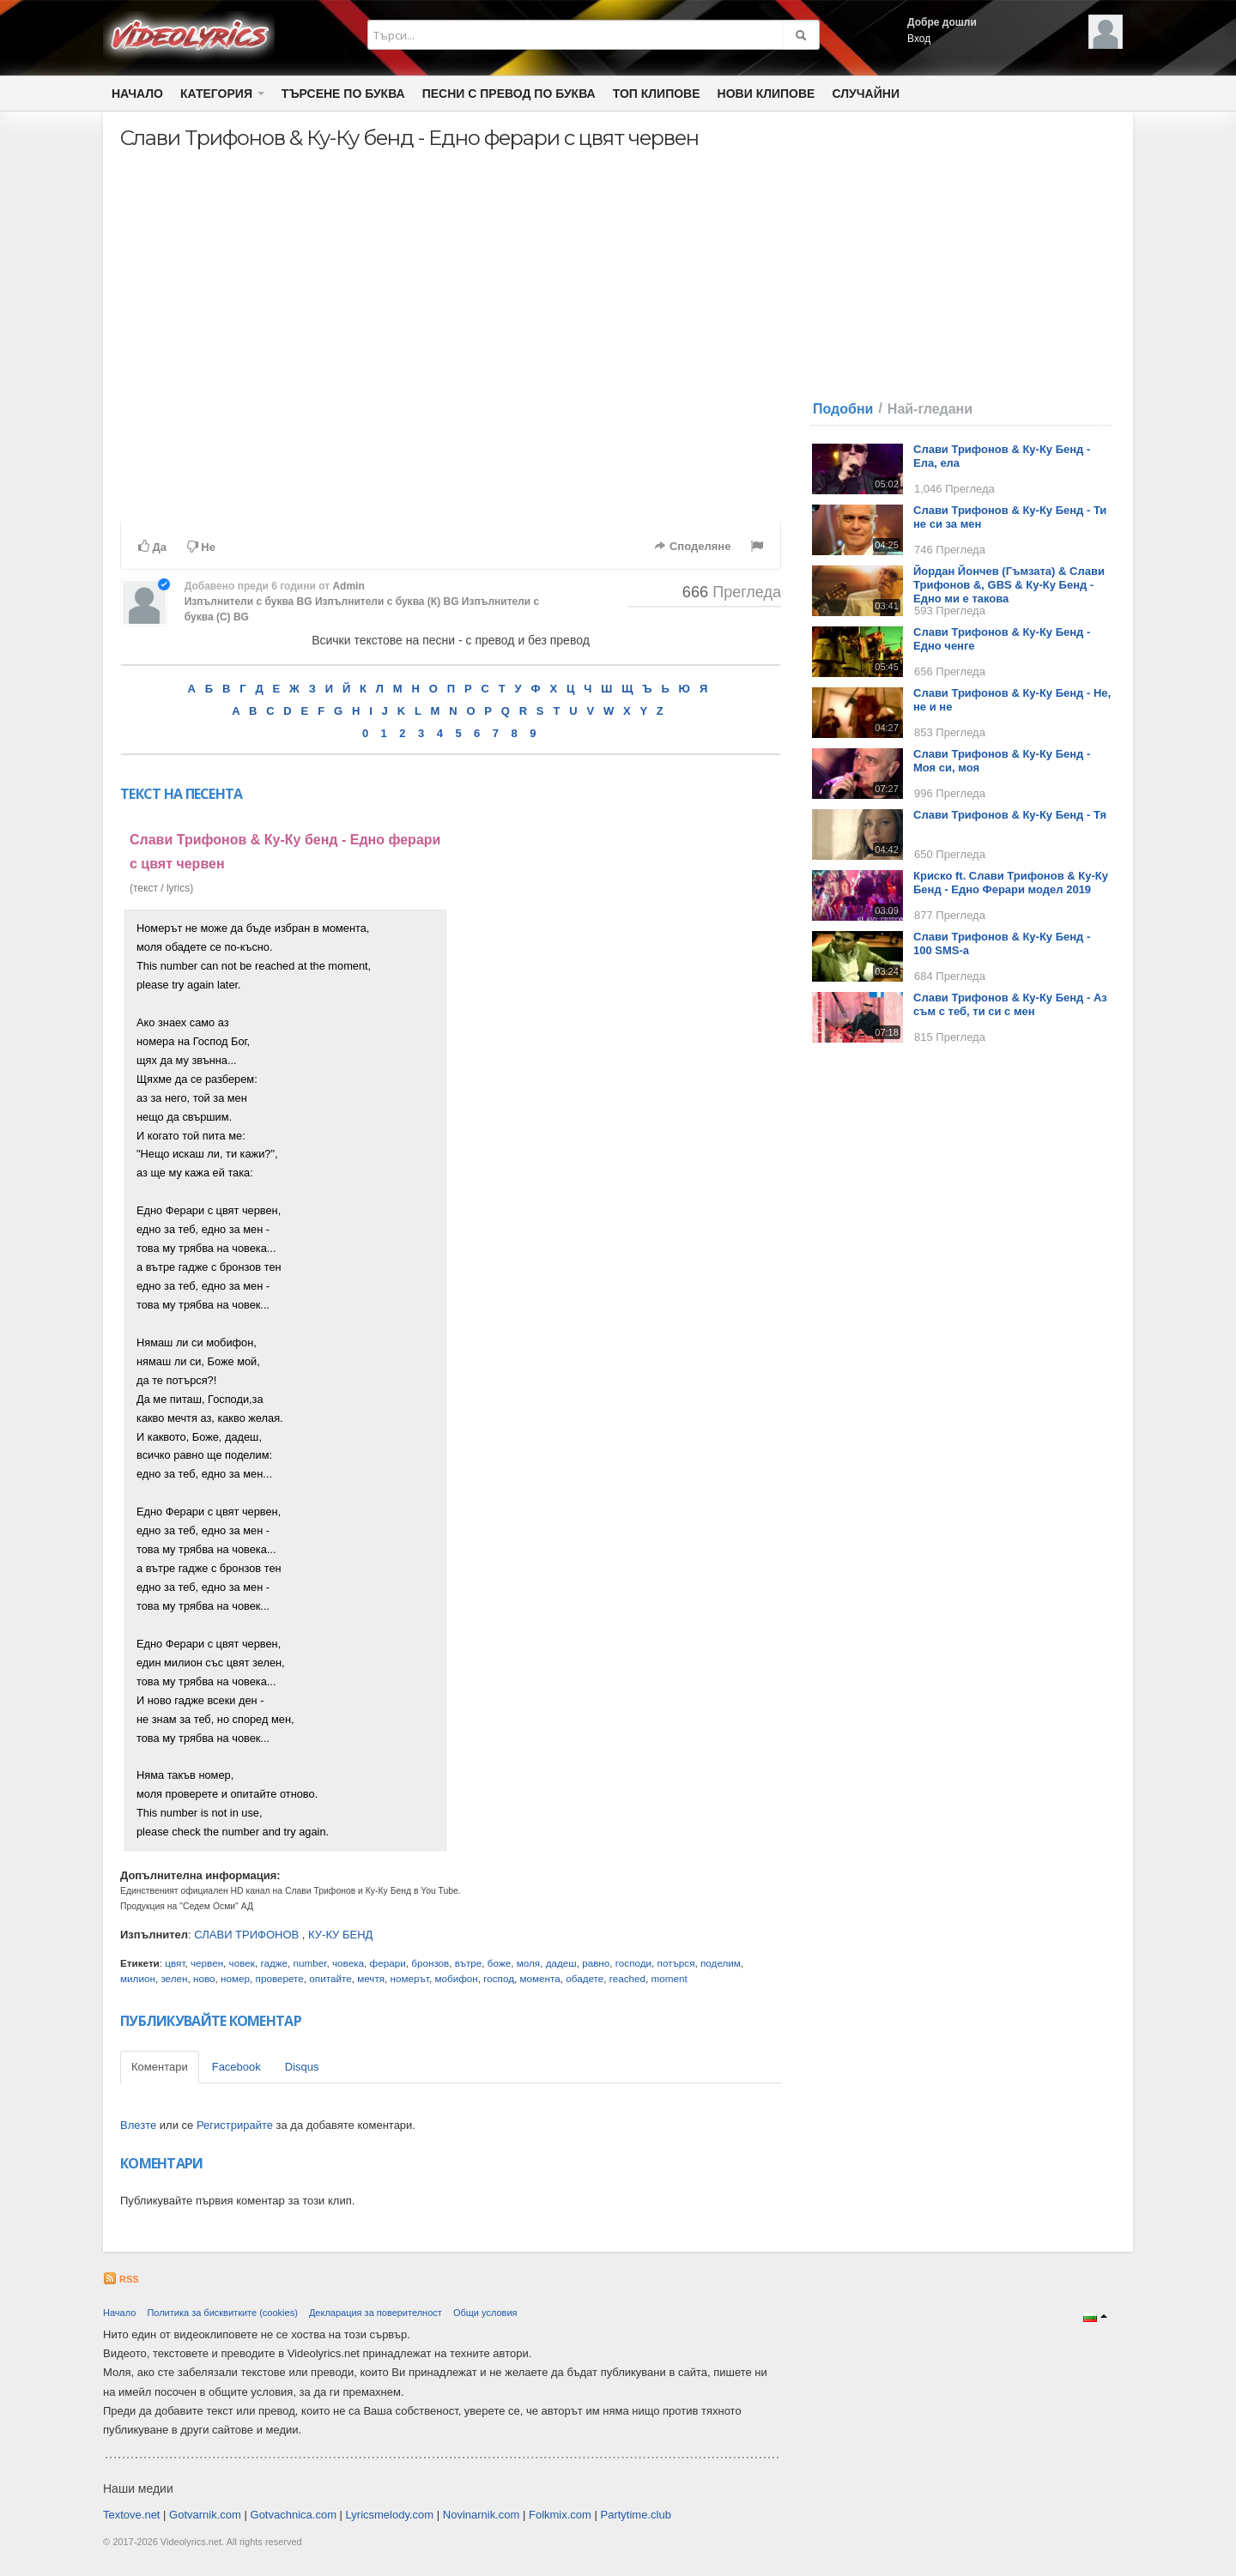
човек (242, 1962)
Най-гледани (930, 409)
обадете (584, 1978)
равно (595, 1962)
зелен (174, 1978)
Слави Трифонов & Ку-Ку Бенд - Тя (1009, 814)
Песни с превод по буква (509, 93)
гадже (274, 1962)
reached (627, 1978)
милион (137, 1978)
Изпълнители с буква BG (248, 602)
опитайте (330, 1978)
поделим (720, 1962)
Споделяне (692, 546)
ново (204, 1978)
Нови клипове (766, 93)
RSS (121, 2279)
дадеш (561, 1962)
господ (498, 1978)
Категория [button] (222, 93)
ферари (388, 1962)
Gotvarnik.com (205, 2514)
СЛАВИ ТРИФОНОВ (246, 1934)
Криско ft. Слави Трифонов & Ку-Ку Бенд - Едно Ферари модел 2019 (1010, 882)
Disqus (302, 2066)
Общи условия (485, 2312)
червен (207, 1962)
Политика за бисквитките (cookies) (222, 2312)
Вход (918, 39)
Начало (137, 93)
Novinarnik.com (481, 2514)
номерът (410, 1978)
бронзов (430, 1962)
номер (235, 1978)
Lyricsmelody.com (390, 2514)
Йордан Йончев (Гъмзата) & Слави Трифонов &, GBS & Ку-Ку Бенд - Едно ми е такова (1009, 585)
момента (540, 1978)
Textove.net (132, 2514)
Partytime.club (636, 2514)
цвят (175, 1962)
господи (633, 1962)
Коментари (159, 2066)
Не (201, 547)
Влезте (138, 2125)
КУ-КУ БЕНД (340, 1934)
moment (669, 1978)
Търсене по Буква (343, 93)
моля (528, 1962)
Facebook (236, 2066)
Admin (348, 586)
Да (152, 546)
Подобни (843, 409)
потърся (676, 1962)
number (310, 1962)
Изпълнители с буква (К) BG (387, 602)
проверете (280, 1978)
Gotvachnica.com (293, 2514)
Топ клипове (656, 93)
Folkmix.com (560, 2514)
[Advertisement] (616, 1167)
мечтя (371, 1978)
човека (348, 1962)
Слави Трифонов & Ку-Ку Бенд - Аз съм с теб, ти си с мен (1010, 1004)
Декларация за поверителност (375, 2312)
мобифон (455, 1978)
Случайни (865, 93)
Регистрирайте (235, 2125)
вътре (468, 1962)
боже (499, 1962)
